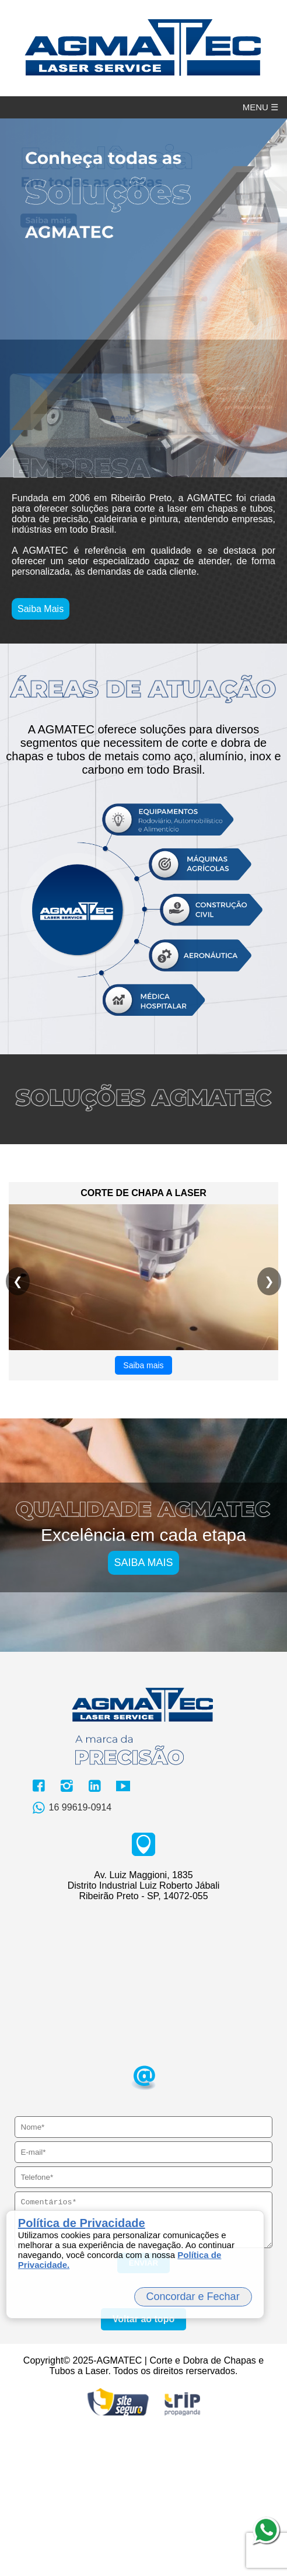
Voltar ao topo (143, 2465)
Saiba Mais (41, 747)
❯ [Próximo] (269, 1419)
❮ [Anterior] (18, 1419)
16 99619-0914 (70, 1946)
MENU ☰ (260, 107)
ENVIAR (143, 2409)
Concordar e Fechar (193, 2296)
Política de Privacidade (81, 2223)
